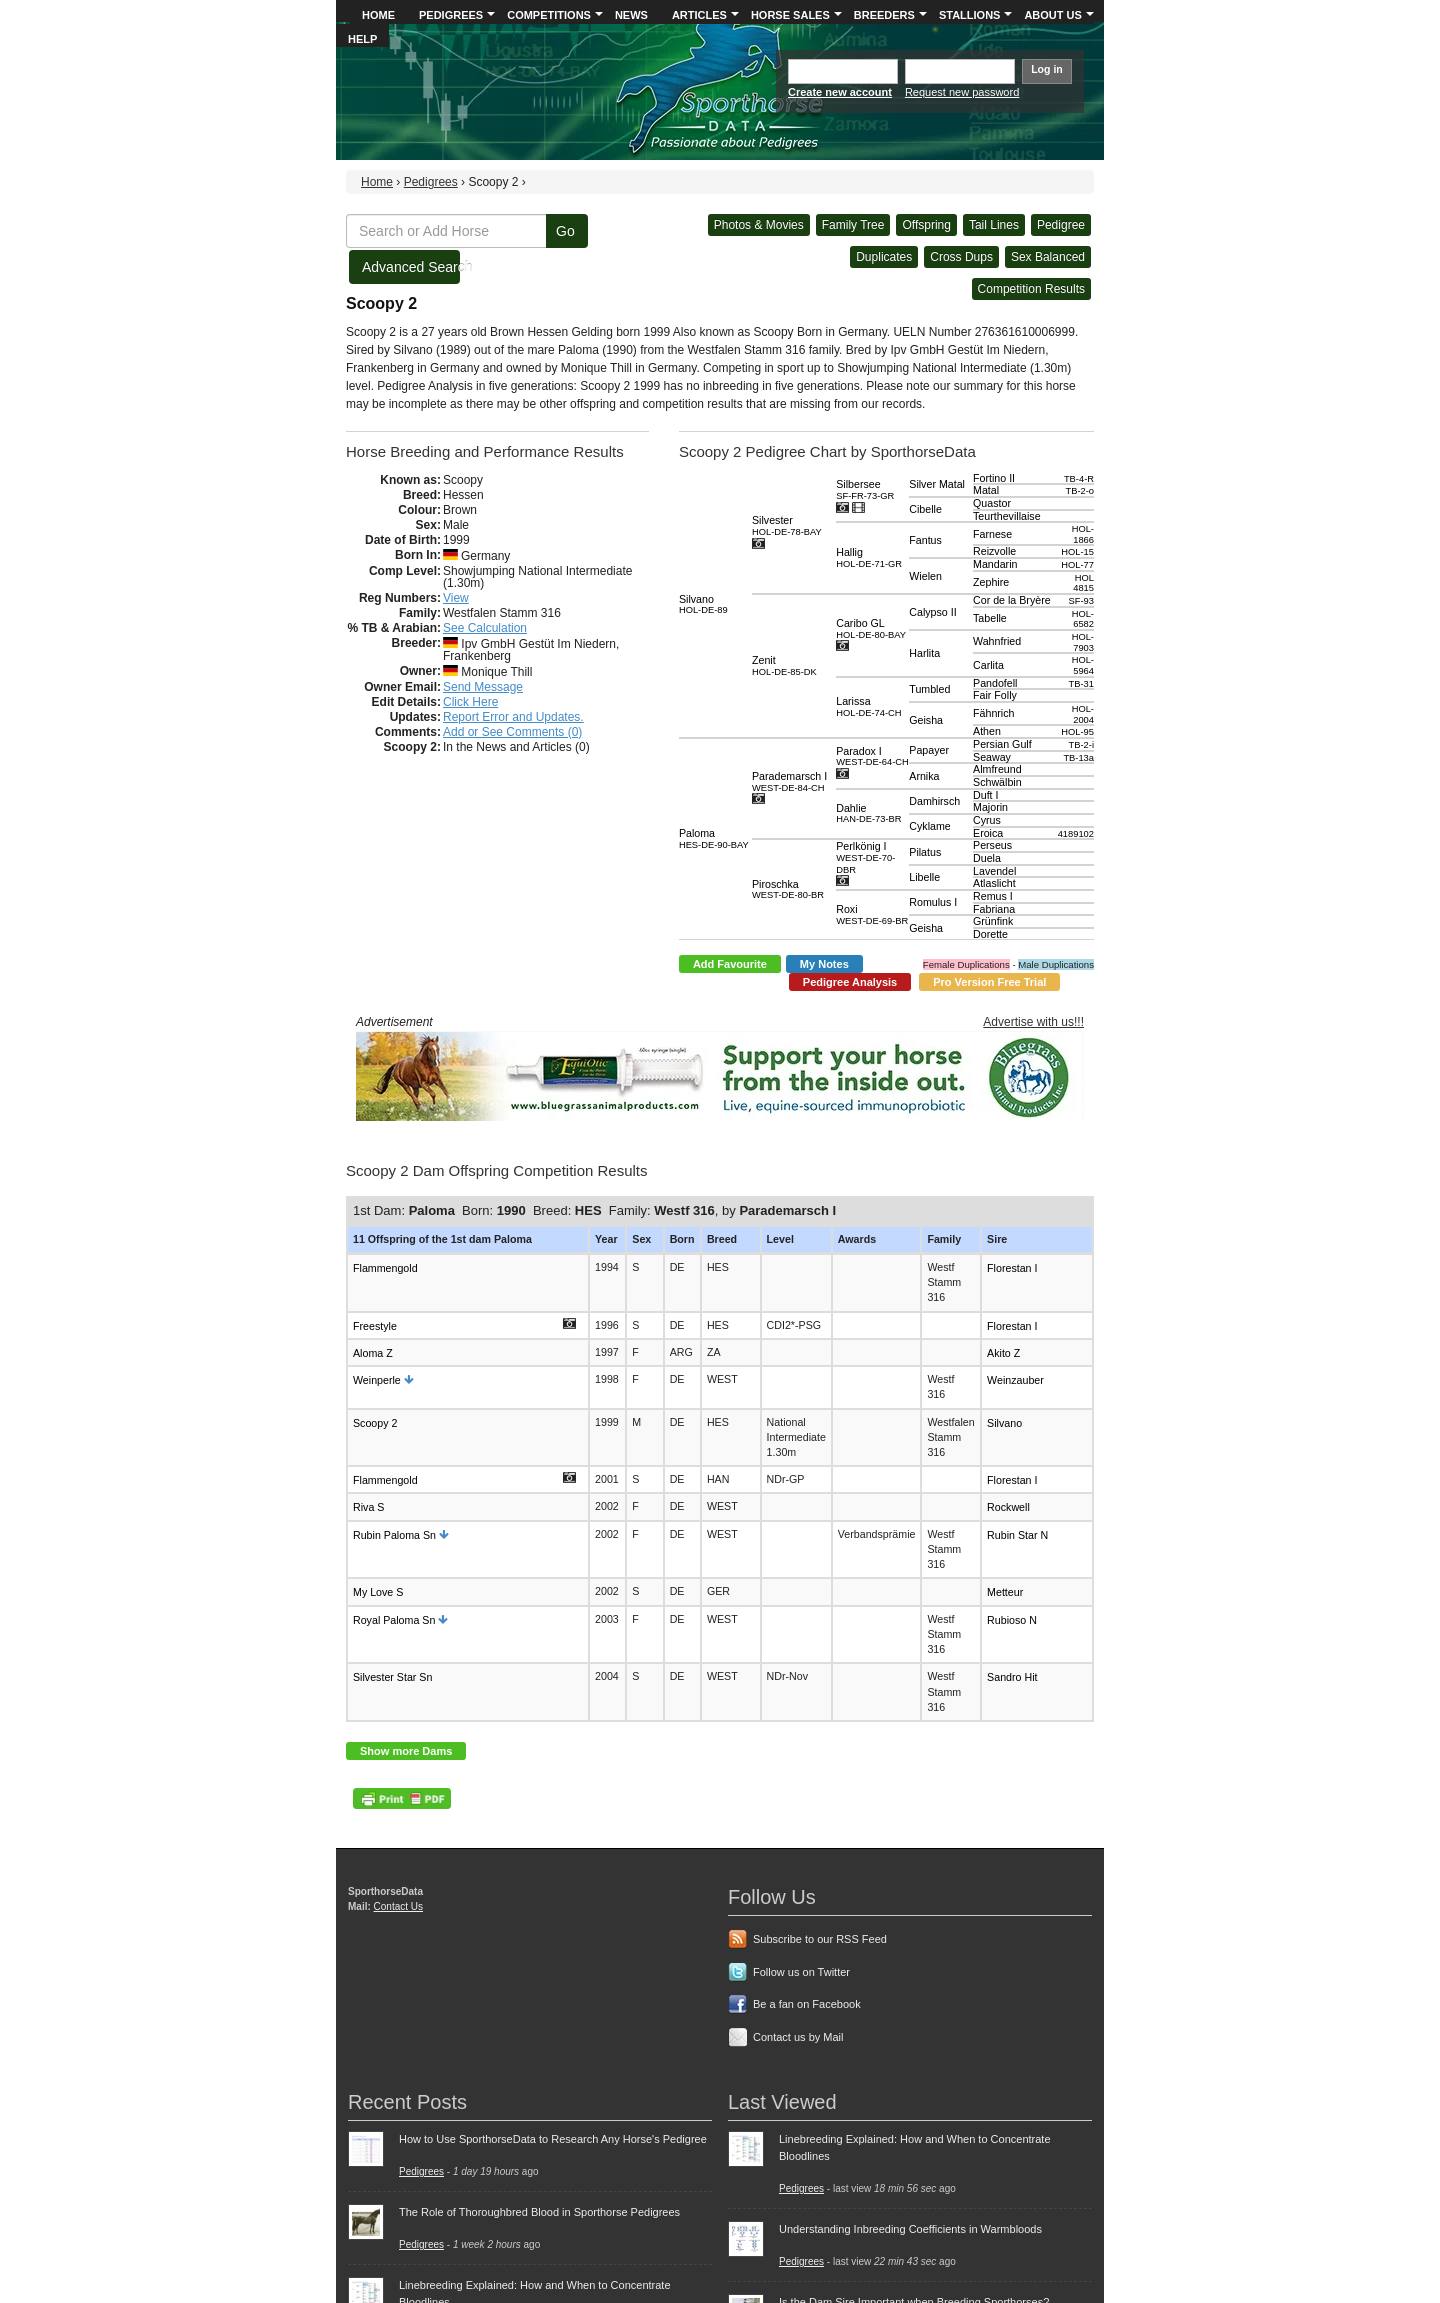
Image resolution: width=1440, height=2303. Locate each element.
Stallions (970, 15)
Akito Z (1003, 1353)
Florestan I (1012, 1268)
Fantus (925, 540)
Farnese (992, 534)
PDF (402, 1798)
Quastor (992, 503)
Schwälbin (997, 782)
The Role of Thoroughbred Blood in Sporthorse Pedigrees (539, 2212)
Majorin (990, 807)
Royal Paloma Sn (394, 1620)
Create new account (840, 92)
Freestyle (375, 1325)
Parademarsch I (789, 781)
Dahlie (868, 813)
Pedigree (1061, 225)
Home (378, 15)
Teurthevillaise (1007, 516)
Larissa (868, 706)
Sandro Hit (1012, 1677)
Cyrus (987, 820)
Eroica (988, 833)
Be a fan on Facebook (807, 2004)
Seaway (992, 757)
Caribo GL (871, 628)
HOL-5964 (1083, 665)
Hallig (869, 557)
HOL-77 (1077, 565)
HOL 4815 (1083, 583)
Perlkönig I (865, 857)
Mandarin (995, 564)
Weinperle (377, 1380)
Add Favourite (730, 964)
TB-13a (1078, 758)
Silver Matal (937, 484)
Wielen (925, 576)
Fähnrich (993, 713)
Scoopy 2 (375, 1422)
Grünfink (993, 921)
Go (565, 231)
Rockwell (1008, 1507)
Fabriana (994, 909)
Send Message (483, 687)
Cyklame (929, 826)
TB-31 (1081, 684)
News (631, 15)
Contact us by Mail (798, 2037)
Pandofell (995, 683)
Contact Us (398, 1906)
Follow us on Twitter (801, 1972)
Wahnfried (997, 641)
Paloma (714, 838)
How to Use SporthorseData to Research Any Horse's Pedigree (553, 2139)
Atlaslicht (994, 883)
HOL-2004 (1083, 714)
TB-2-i (1081, 745)
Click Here (470, 702)
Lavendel (994, 871)
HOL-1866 (1083, 534)
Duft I (985, 795)
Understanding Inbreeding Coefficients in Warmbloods (910, 2229)
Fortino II (994, 478)
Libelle (924, 877)
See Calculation (485, 628)
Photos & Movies (759, 225)
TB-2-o (1079, 491)
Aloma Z (373, 1353)
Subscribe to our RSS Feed (820, 1939)
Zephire (991, 582)
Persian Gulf (1002, 744)
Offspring (926, 225)
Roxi (872, 914)
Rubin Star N (1017, 1535)
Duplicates (884, 257)
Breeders (884, 15)
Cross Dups (961, 257)
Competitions (549, 15)
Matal (986, 490)
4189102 (1076, 834)
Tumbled (929, 689)
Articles (699, 15)
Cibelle (925, 509)
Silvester (787, 525)
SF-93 (1081, 601)
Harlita (924, 653)
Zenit (784, 665)
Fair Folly (995, 695)
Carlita (988, 665)
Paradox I (872, 756)
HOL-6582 (1083, 619)
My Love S (378, 1592)
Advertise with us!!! (1033, 1022)
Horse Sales (790, 15)
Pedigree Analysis (850, 982)
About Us (1052, 15)
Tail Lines (994, 225)
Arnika (924, 776)
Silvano (703, 604)
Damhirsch (934, 801)
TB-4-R (1079, 479)
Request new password (962, 92)
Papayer (929, 750)
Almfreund (997, 769)
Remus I (993, 896)
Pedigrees (451, 15)
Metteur (1005, 1592)
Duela (987, 858)
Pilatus (925, 852)
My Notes (824, 964)
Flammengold (385, 1268)
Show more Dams (406, 1751)
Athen (987, 731)
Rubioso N (1012, 1620)
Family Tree (853, 225)
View (456, 598)
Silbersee (865, 489)
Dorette (990, 934)
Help (362, 39)
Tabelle (990, 618)
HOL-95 (1077, 732)
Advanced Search (411, 267)
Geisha (926, 720)
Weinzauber (1015, 1380)
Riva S (368, 1507)
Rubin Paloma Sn (394, 1535)
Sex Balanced (1048, 257)
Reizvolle (994, 551)
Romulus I (933, 902)
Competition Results (1031, 289)
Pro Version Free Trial (989, 982)
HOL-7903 (1083, 642)
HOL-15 (1077, 552)
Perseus (992, 845)
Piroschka (788, 889)
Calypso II (932, 612)
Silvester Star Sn (392, 1677)
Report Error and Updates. (513, 717)
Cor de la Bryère (1012, 600)
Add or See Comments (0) (512, 732)
